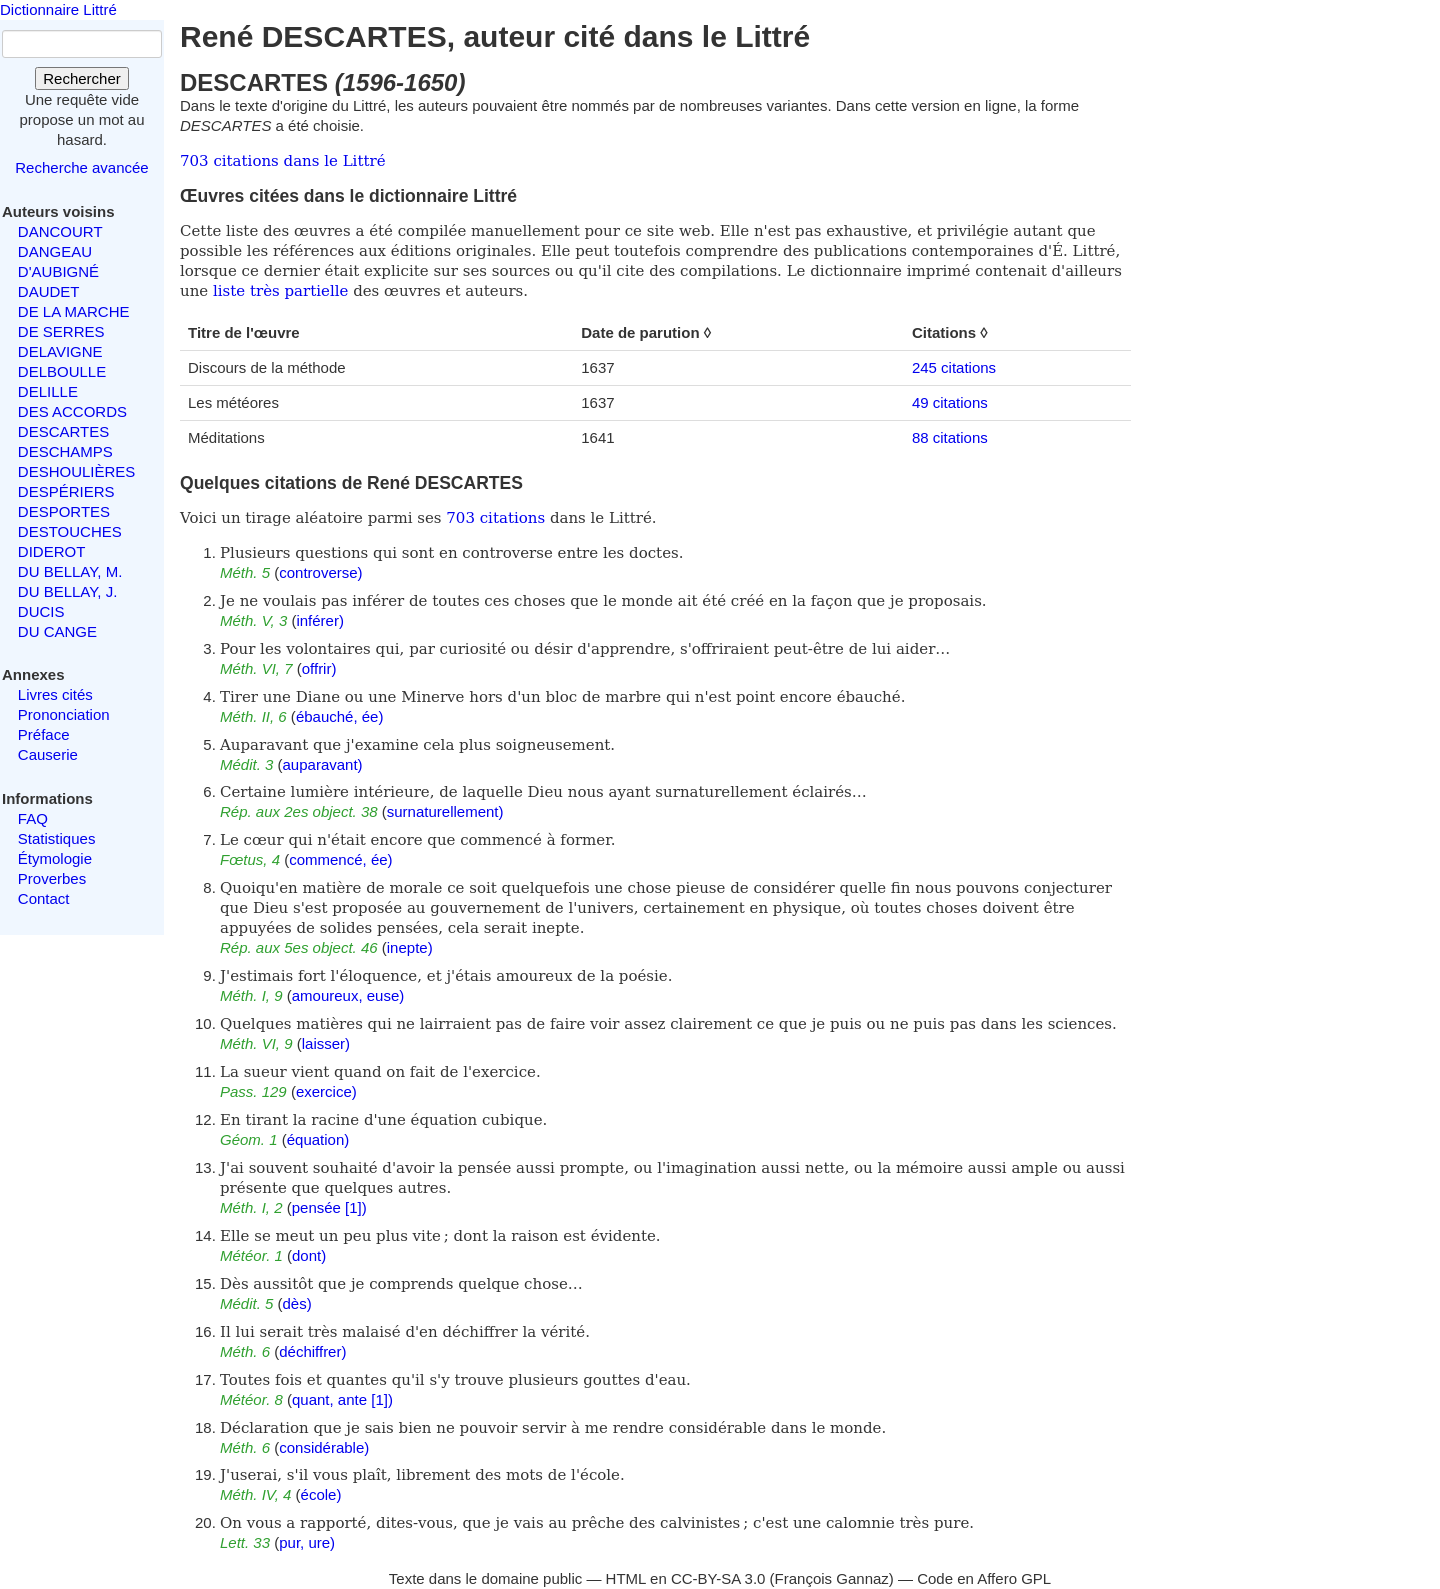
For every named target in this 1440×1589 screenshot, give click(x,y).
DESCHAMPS (65, 451)
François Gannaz (832, 1578)
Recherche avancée (81, 167)
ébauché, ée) (340, 716)
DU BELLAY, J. (68, 591)
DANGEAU (55, 251)
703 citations (495, 518)
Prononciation (64, 714)
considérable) (324, 1447)
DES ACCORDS (72, 411)
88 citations (950, 437)
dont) (309, 1255)
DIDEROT (52, 551)
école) (321, 1494)
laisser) (326, 1043)
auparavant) (323, 764)
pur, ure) (307, 1542)
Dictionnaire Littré (58, 9)
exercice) (326, 1091)
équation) (318, 1139)
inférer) (320, 620)
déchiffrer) (312, 1351)
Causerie (48, 754)
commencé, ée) (340, 859)
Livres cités (55, 694)
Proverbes (52, 878)
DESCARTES (63, 431)
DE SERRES (61, 331)
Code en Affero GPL (984, 1578)
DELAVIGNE (60, 351)
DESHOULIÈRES (77, 471)
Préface (44, 734)
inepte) (410, 947)
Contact (44, 898)
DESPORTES (64, 511)
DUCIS (41, 611)
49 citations (950, 402)
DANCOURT (60, 231)
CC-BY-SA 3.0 (718, 1578)
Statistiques (57, 838)
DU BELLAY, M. (70, 571)
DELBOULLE (62, 371)
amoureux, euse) (348, 995)
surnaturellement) (445, 811)
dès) (297, 1303)
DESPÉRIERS (66, 491)
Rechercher (82, 78)
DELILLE (48, 391)
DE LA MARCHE (74, 311)
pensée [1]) (329, 1207)
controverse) (320, 572)
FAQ (33, 818)
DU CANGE (57, 631)
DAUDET (49, 291)
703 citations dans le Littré (283, 161)
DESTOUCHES (70, 531)
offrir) (319, 668)
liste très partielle (280, 291)
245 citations (954, 367)
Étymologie (55, 858)
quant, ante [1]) (342, 1399)
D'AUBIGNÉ (58, 271)
